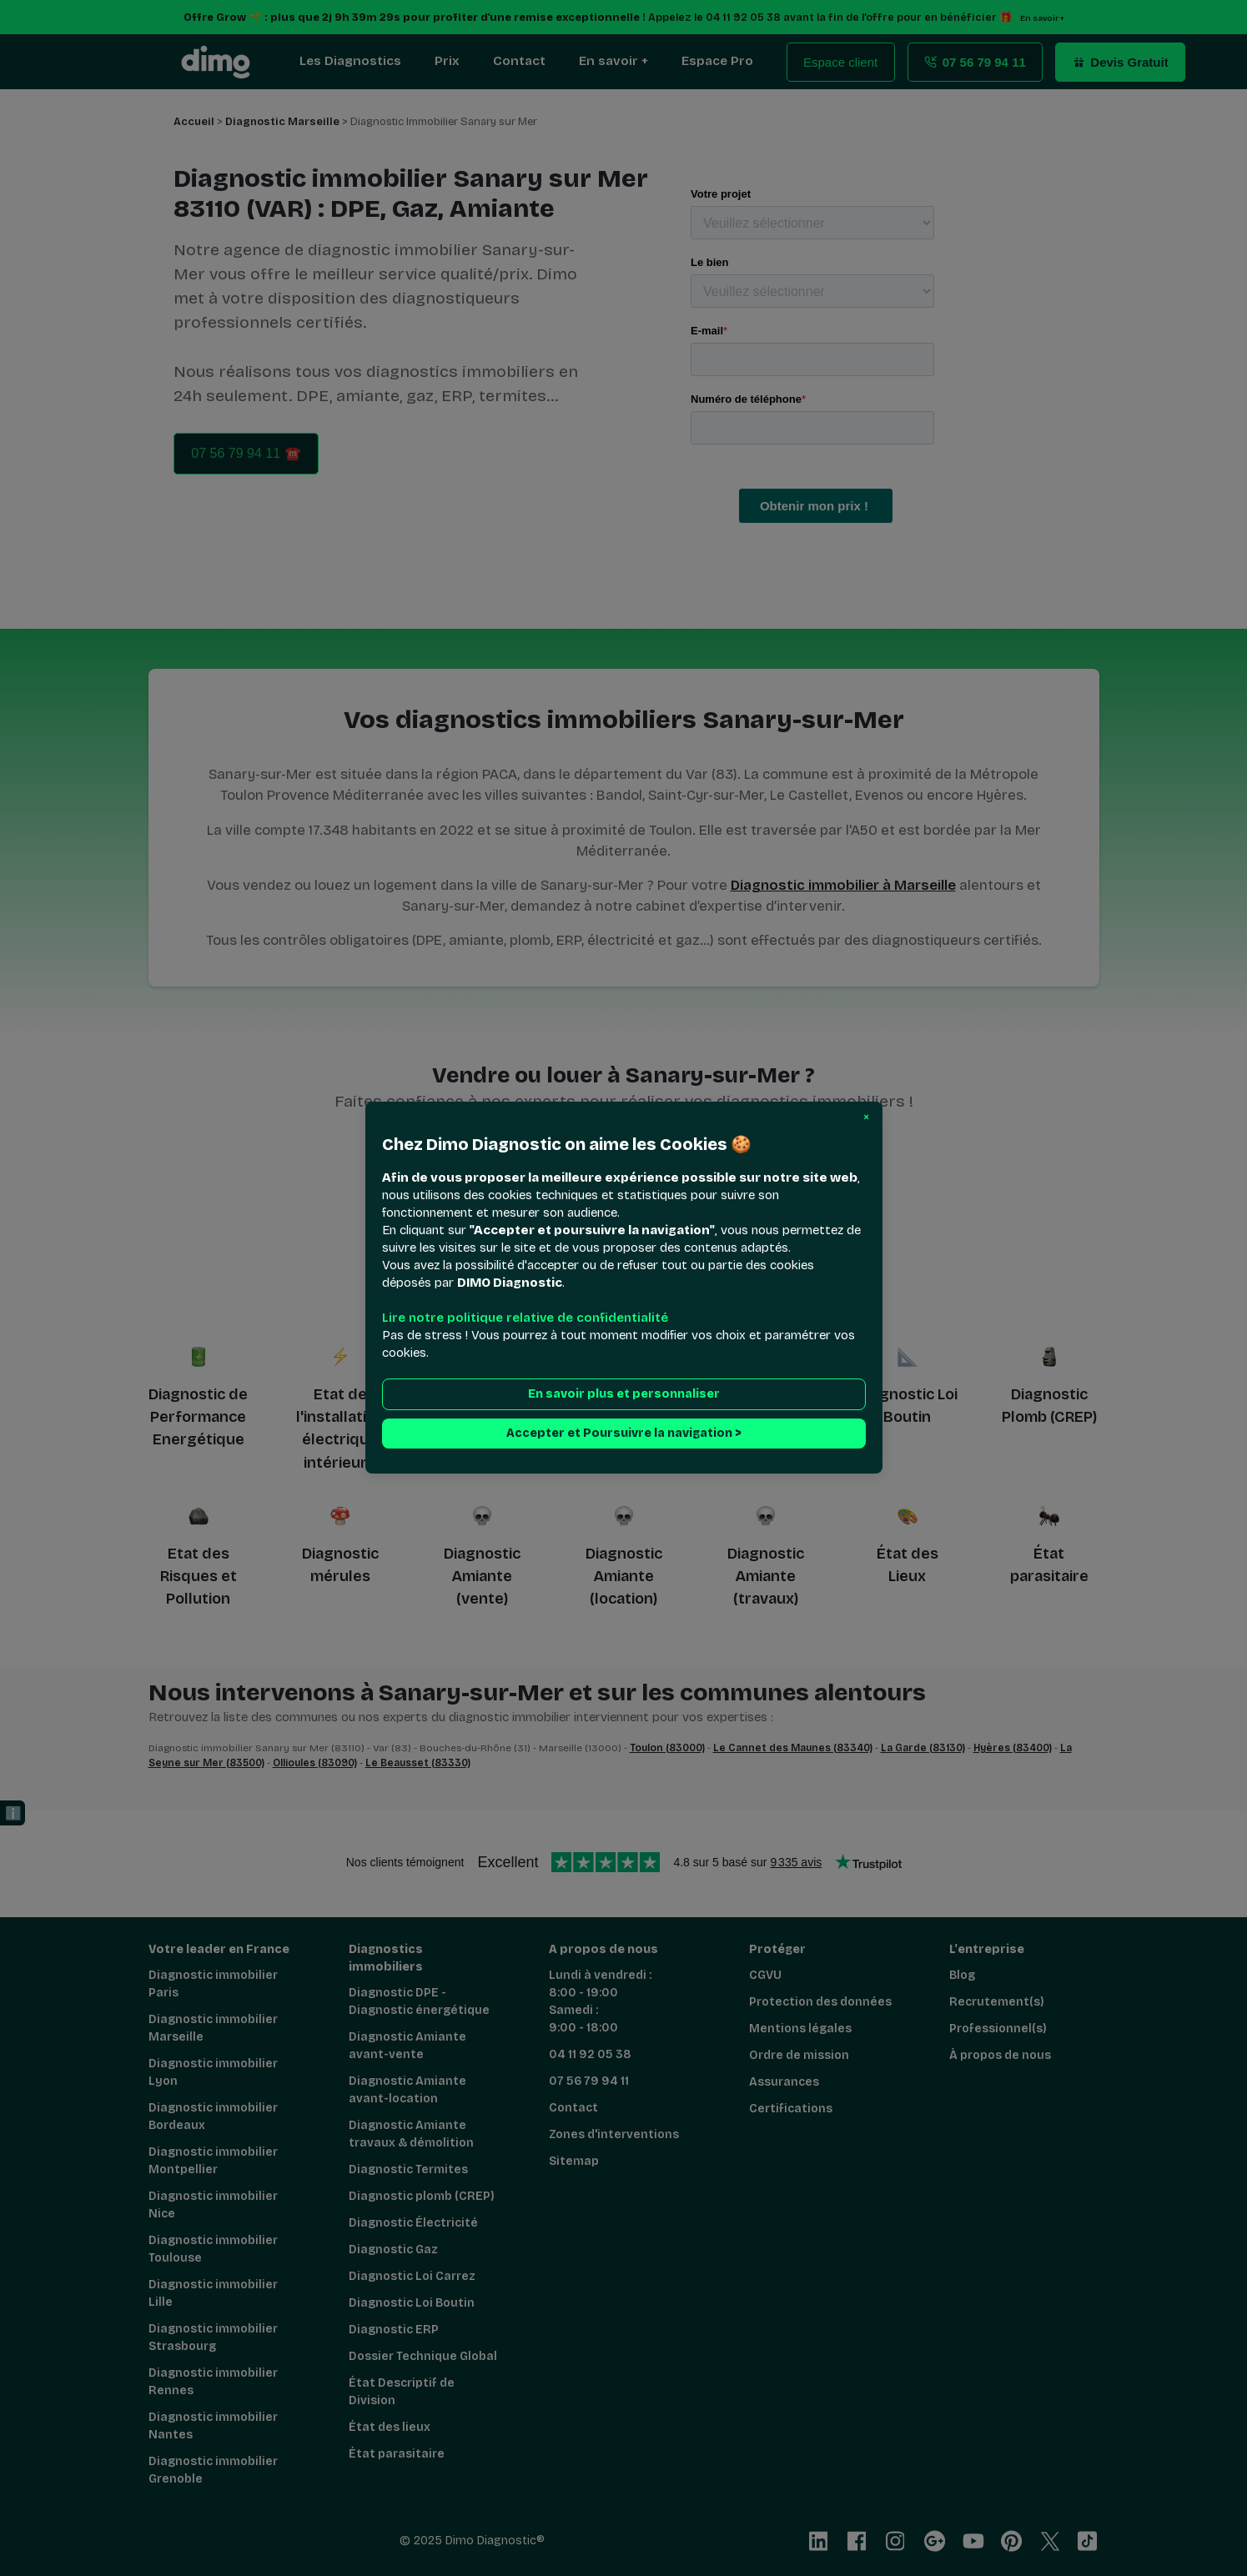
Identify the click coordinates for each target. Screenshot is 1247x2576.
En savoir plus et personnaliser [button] (624, 1395)
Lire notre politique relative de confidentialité (525, 1318)
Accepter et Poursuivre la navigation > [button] (624, 1434)
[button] (866, 1117)
